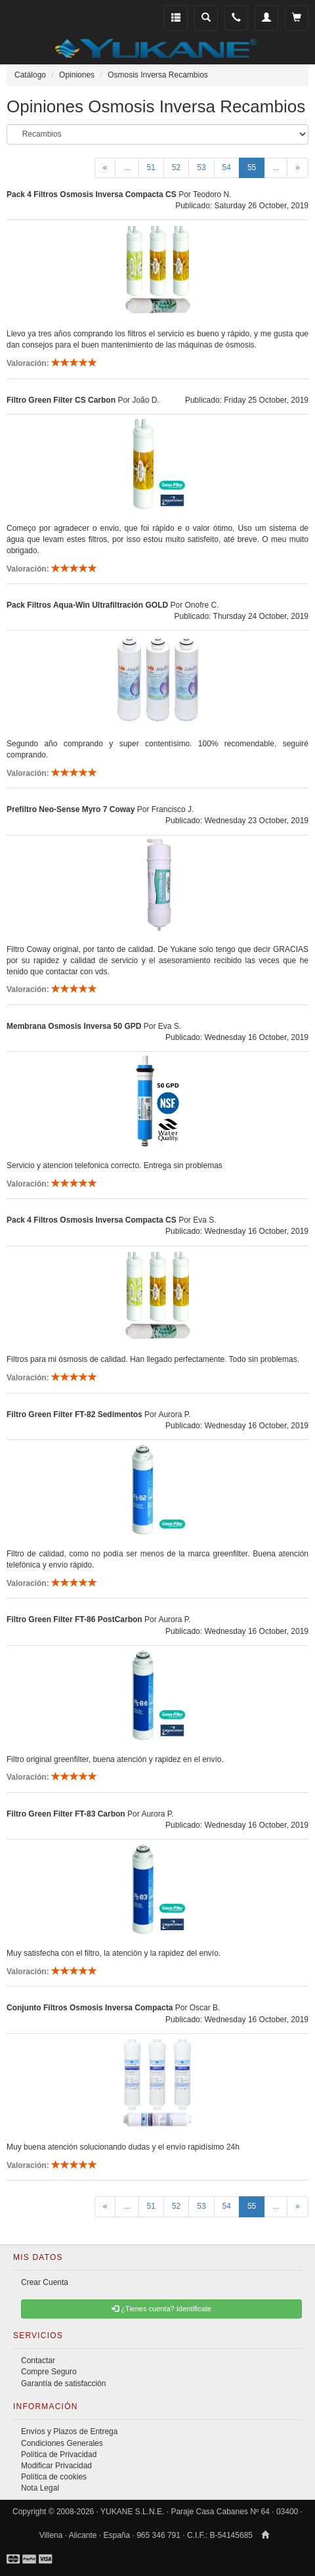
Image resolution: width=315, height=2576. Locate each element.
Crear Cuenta (44, 2282)
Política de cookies (54, 2476)
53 (201, 167)
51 (151, 167)
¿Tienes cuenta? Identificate (161, 2309)
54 (226, 167)
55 (255, 167)
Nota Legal (40, 2488)
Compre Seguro (49, 2371)
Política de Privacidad (58, 2454)
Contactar (38, 2360)
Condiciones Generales (62, 2443)
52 (176, 167)
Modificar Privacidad (56, 2465)
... (126, 167)
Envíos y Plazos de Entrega (69, 2431)
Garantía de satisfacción (63, 2383)
